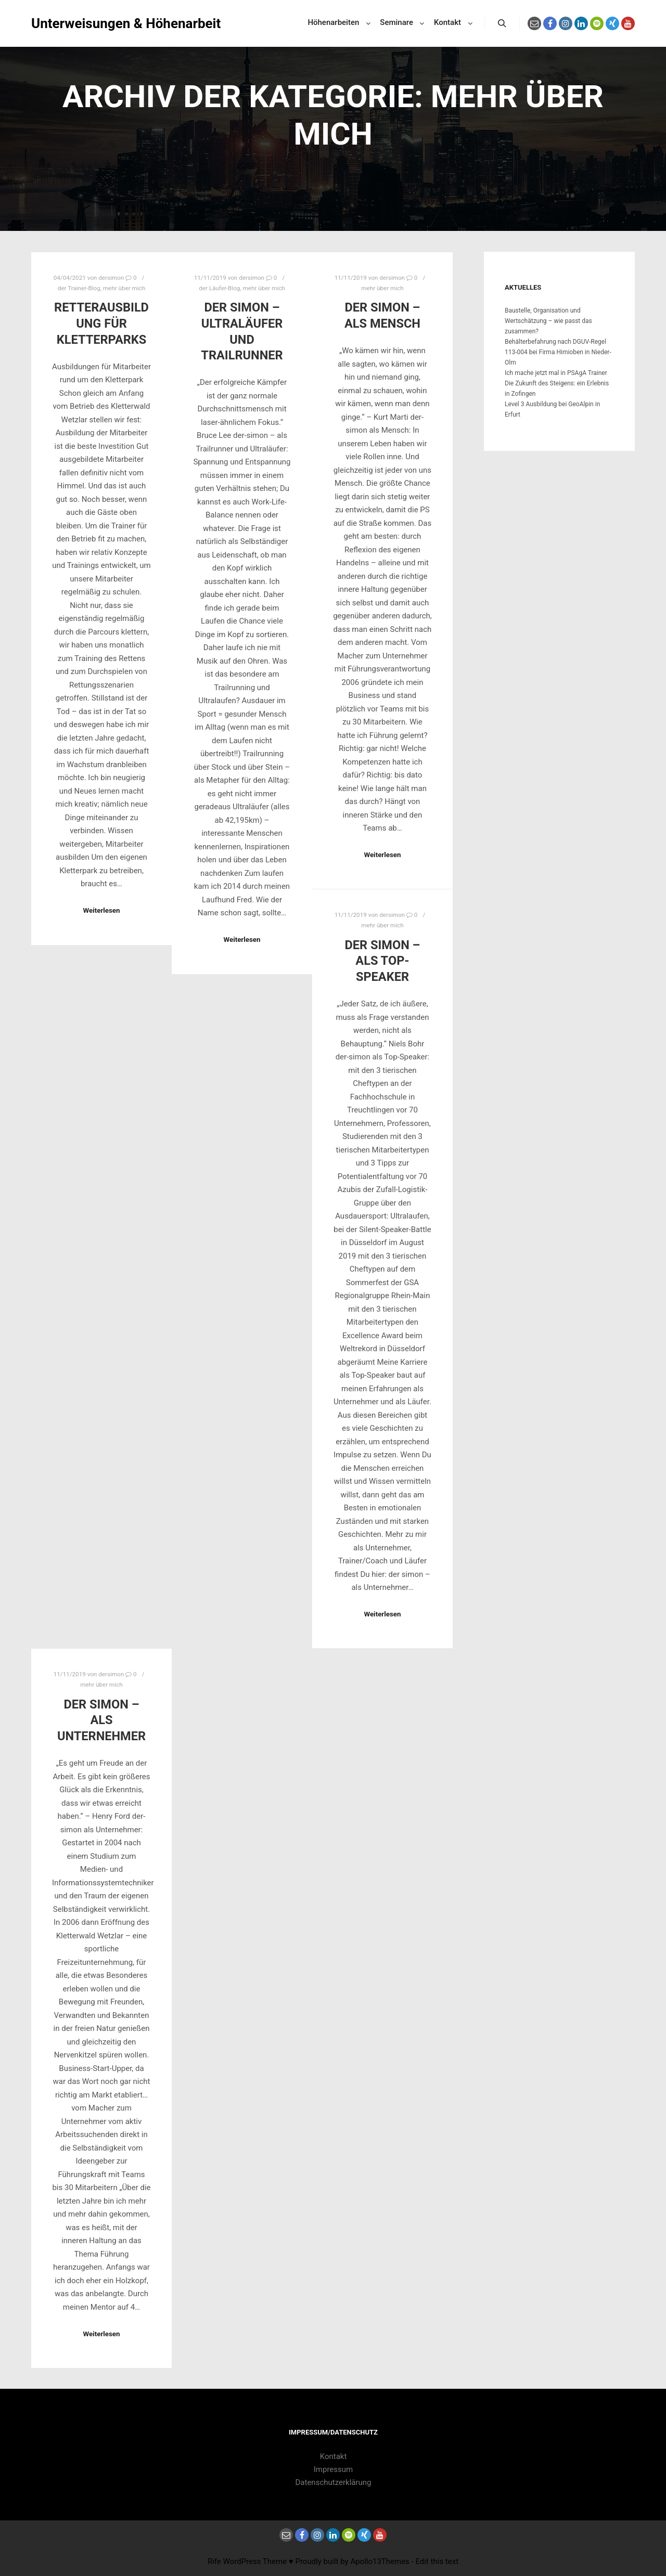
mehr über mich (124, 288)
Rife (214, 2561)
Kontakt (333, 2456)
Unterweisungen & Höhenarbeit (83, 23)
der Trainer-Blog (79, 288)
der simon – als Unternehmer (101, 1720)
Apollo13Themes (379, 2561)
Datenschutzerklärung (334, 2482)
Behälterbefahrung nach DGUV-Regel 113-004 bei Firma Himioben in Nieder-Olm (558, 352)
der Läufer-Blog (219, 288)
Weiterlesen (101, 910)
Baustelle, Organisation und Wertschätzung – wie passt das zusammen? (548, 321)
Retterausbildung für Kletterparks (101, 323)
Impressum (333, 2469)
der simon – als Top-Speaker (382, 961)
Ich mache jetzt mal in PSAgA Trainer (556, 373)
